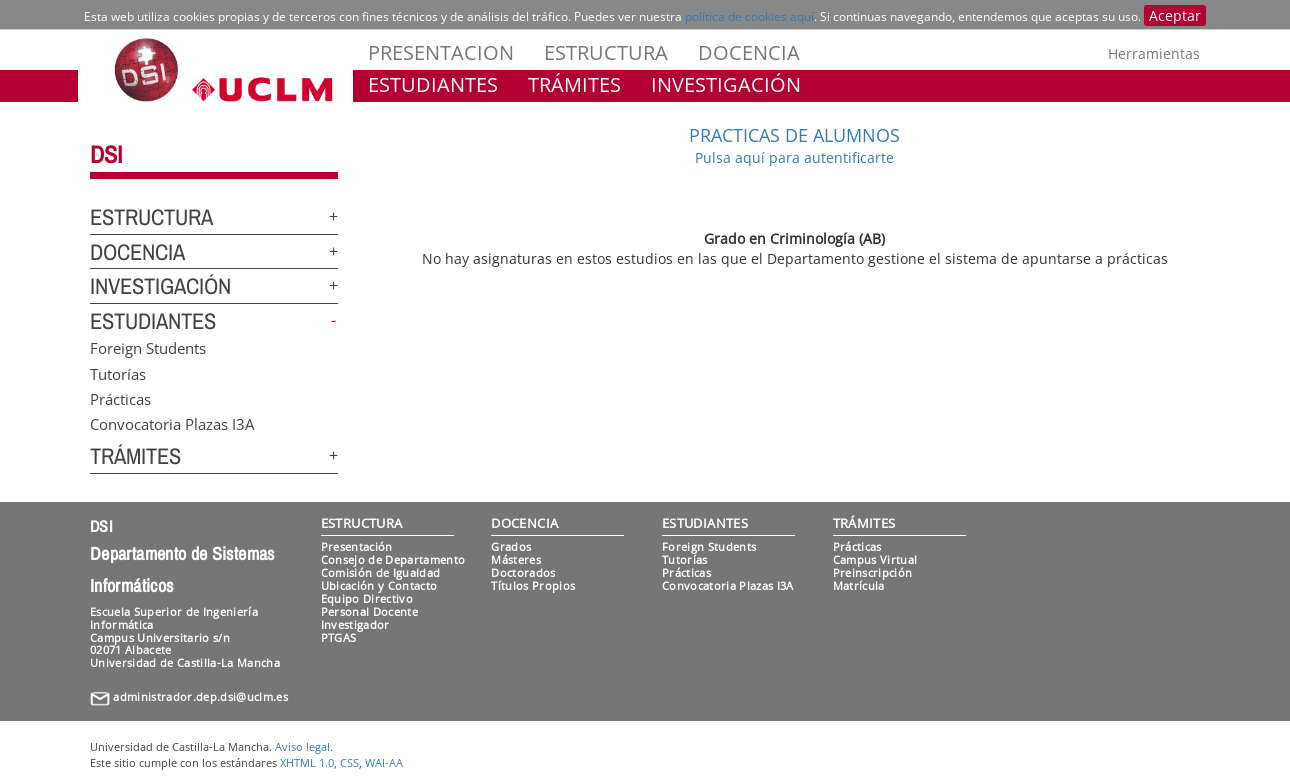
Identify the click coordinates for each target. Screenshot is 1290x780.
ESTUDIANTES (433, 84)
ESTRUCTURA (606, 52)
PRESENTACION (441, 52)
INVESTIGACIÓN (726, 84)
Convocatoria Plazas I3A (172, 424)
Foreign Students (148, 348)
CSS (349, 762)
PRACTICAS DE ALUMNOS (794, 135)
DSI (106, 154)
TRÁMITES (574, 84)
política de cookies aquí (749, 16)
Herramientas (1154, 53)
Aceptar (1175, 15)
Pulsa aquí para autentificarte (794, 157)
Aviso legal (302, 746)
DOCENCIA (749, 52)
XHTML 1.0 (307, 762)
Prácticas (120, 398)
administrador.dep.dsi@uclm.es (200, 696)
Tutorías (118, 373)
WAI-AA (384, 762)
